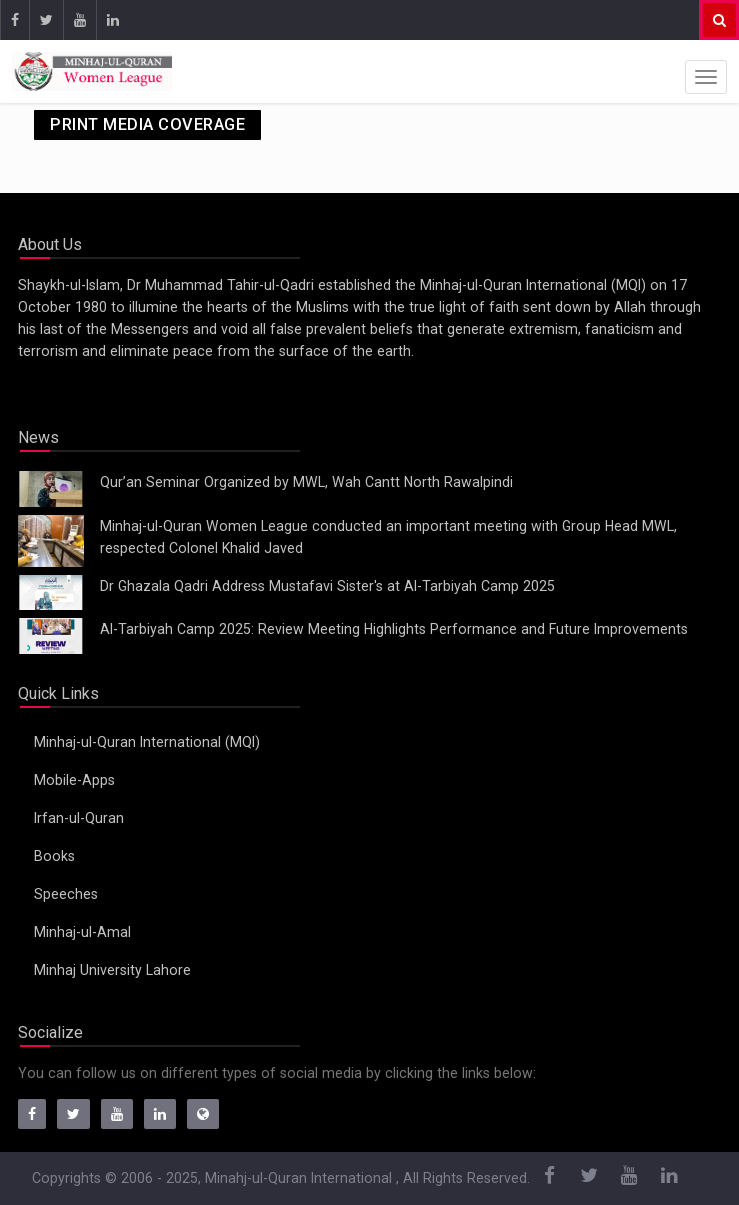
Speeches (66, 894)
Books (54, 856)
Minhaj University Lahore (112, 970)
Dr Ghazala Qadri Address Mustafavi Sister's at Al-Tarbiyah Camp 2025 (327, 586)
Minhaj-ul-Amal (82, 932)
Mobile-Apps (74, 780)
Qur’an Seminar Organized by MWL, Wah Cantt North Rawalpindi (306, 482)
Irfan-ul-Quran (79, 818)
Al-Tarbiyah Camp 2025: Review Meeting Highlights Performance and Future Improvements (394, 629)
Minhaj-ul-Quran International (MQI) (147, 742)
